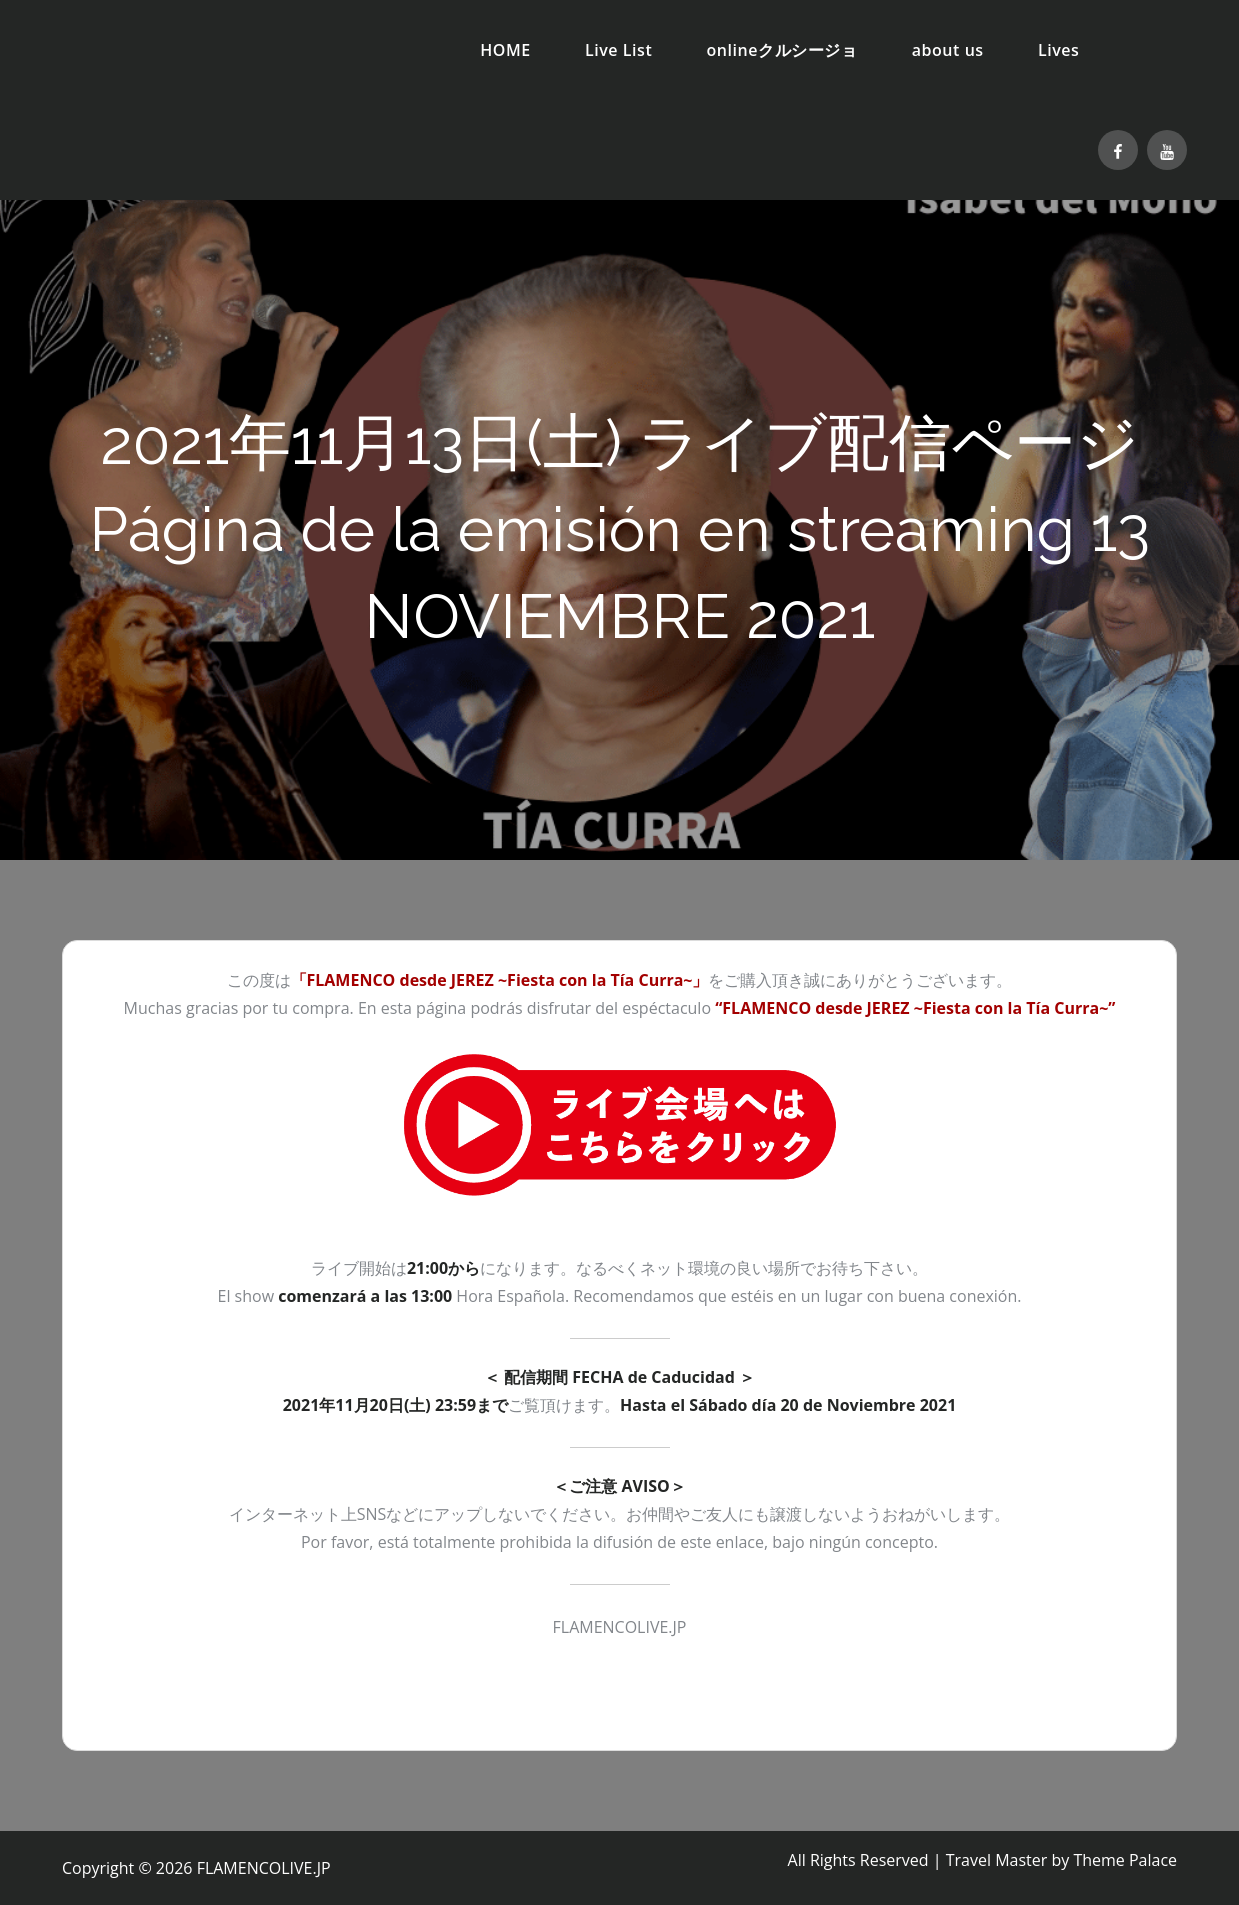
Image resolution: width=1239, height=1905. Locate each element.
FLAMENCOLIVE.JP (264, 1868)
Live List (618, 50)
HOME (505, 50)
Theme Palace (1125, 1860)
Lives (1059, 50)
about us (948, 50)
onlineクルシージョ (782, 50)
